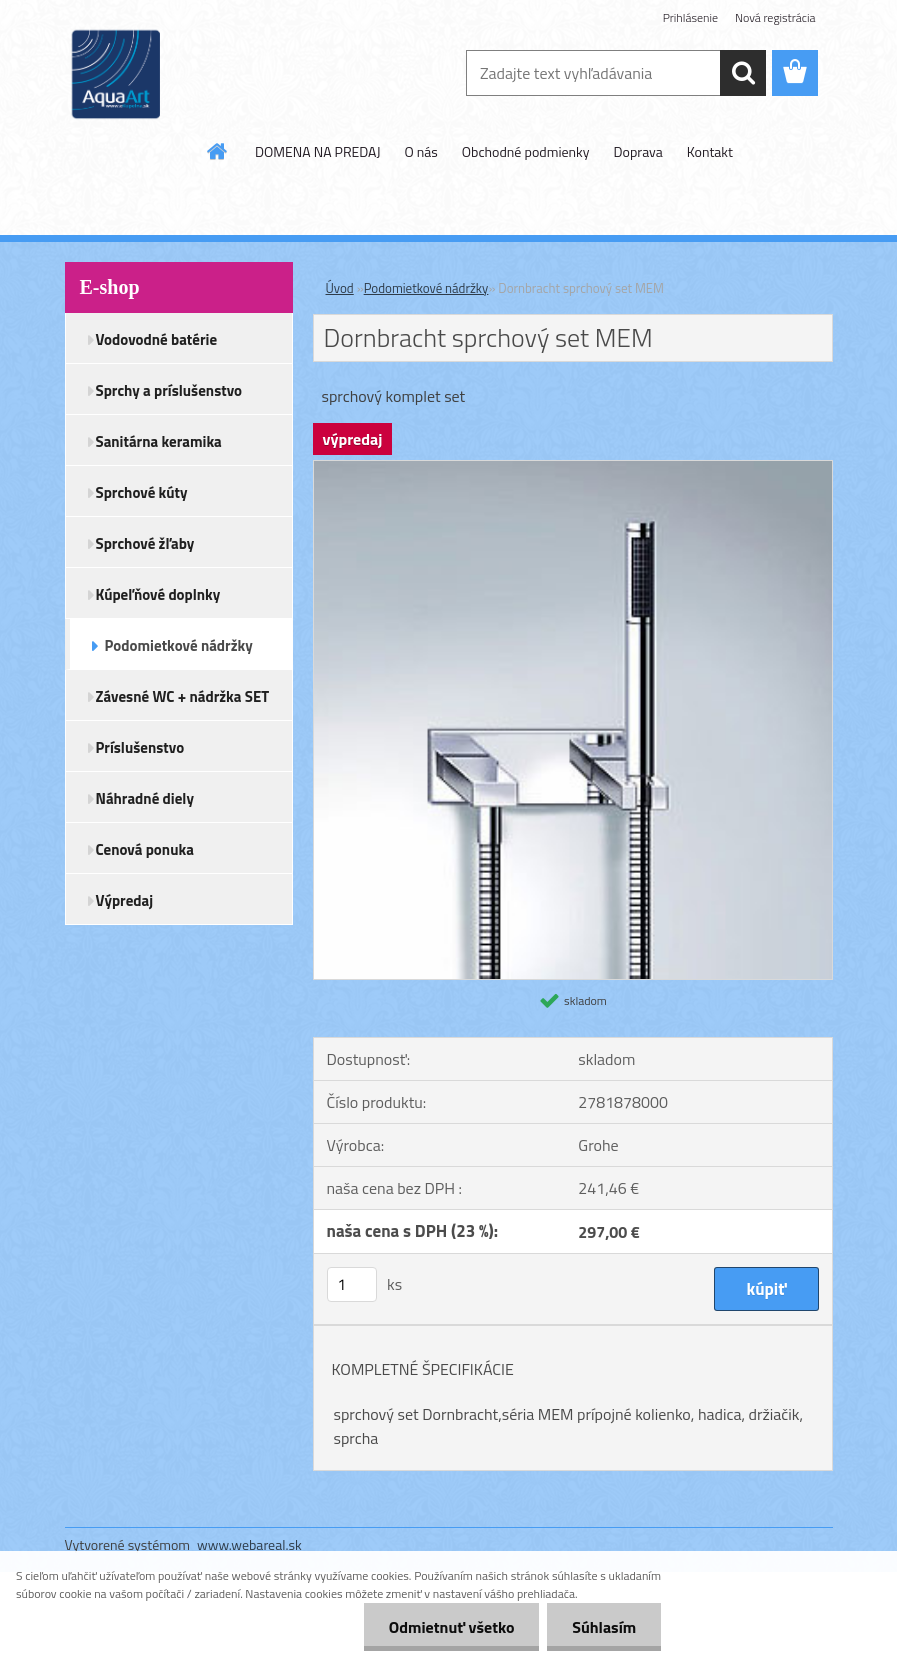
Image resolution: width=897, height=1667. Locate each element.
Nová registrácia (775, 17)
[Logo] (202, 74)
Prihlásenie (690, 17)
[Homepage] (218, 151)
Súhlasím (604, 1627)
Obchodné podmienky (526, 151)
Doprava (638, 151)
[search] (743, 73)
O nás (420, 151)
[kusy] (352, 1284)
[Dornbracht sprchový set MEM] (573, 469)
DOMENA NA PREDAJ (317, 151)
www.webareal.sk (249, 1544)
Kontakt (710, 151)
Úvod (340, 288)
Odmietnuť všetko (451, 1627)
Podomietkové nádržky (426, 288)
